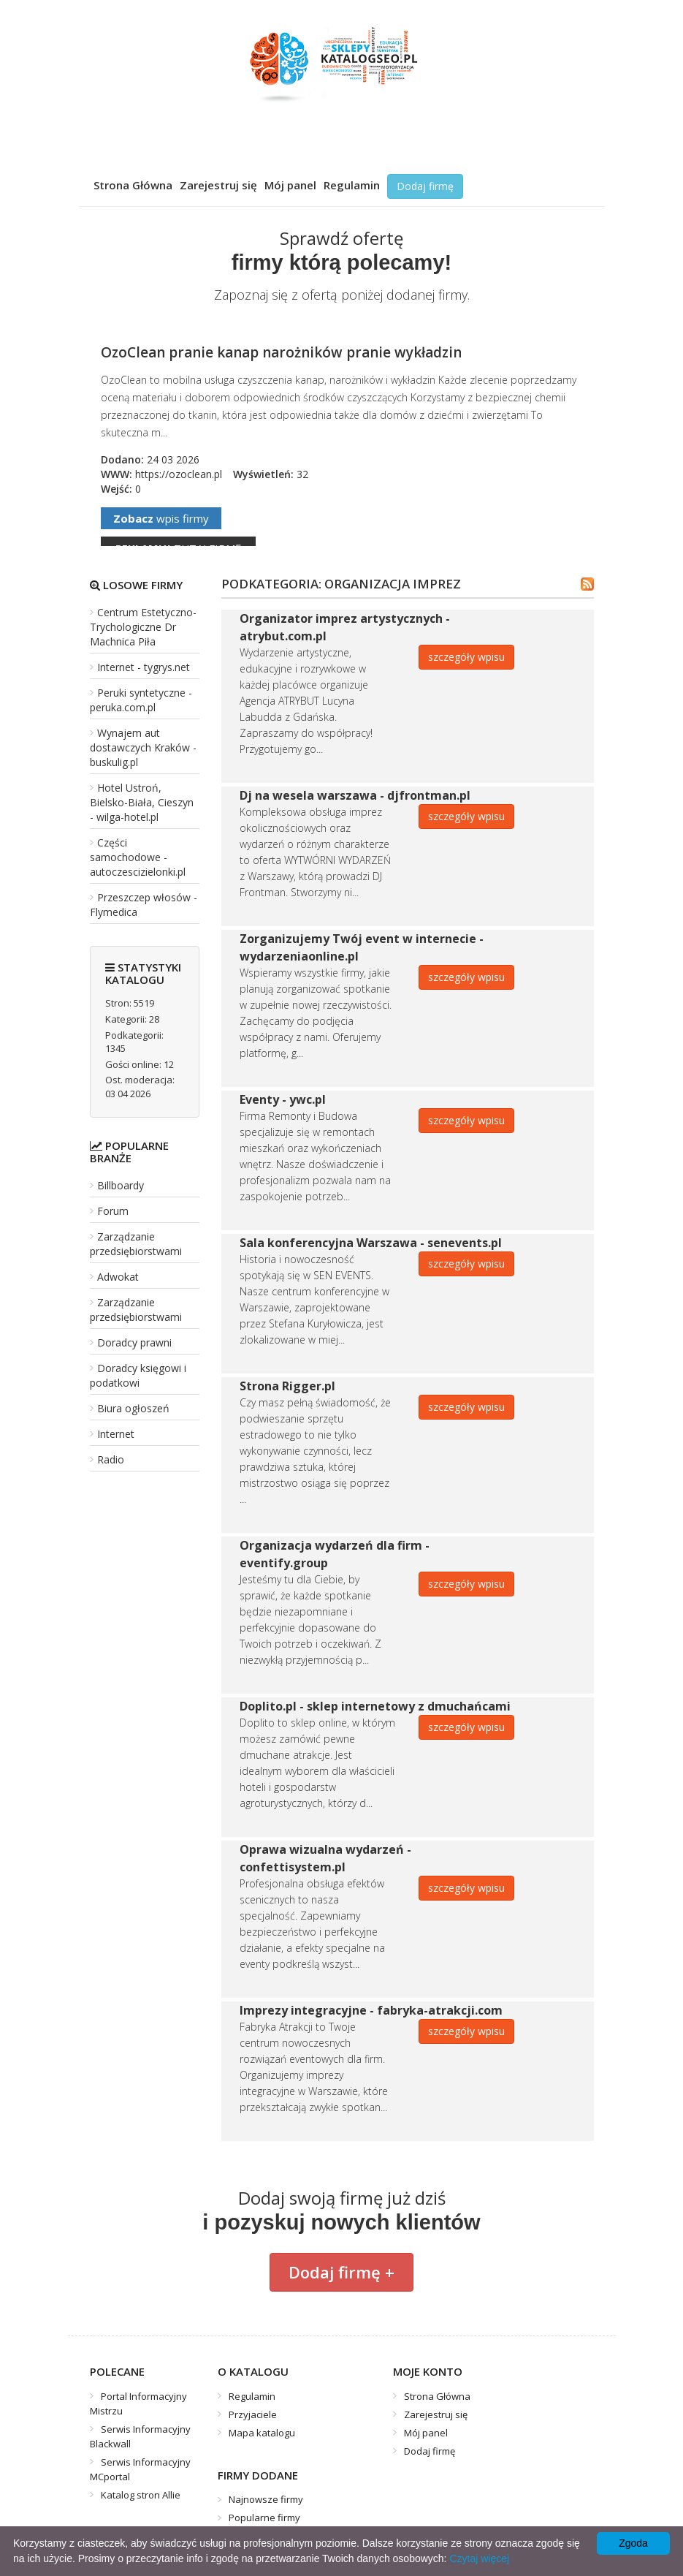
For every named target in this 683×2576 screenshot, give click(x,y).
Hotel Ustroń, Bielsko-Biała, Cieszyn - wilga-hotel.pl (142, 802)
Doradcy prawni (134, 1342)
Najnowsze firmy (266, 2499)
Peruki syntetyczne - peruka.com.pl (141, 700)
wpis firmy (161, 518)
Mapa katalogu (262, 2432)
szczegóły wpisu (466, 657)
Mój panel (290, 185)
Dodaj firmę (425, 186)
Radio (110, 1459)
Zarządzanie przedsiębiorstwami (136, 1244)
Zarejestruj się (218, 185)
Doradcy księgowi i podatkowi (138, 1375)
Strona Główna (133, 185)
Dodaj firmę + (341, 2272)
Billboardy (120, 1185)
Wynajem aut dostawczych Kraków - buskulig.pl (143, 747)
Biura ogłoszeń (133, 1408)
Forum (113, 1211)
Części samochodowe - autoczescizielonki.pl (138, 857)
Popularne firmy (264, 2517)
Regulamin (352, 185)
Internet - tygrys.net (143, 667)
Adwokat (118, 1277)
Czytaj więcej (479, 2558)
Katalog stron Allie (140, 2494)
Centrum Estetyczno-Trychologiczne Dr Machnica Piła (143, 626)
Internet (115, 1434)
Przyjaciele (253, 2414)
